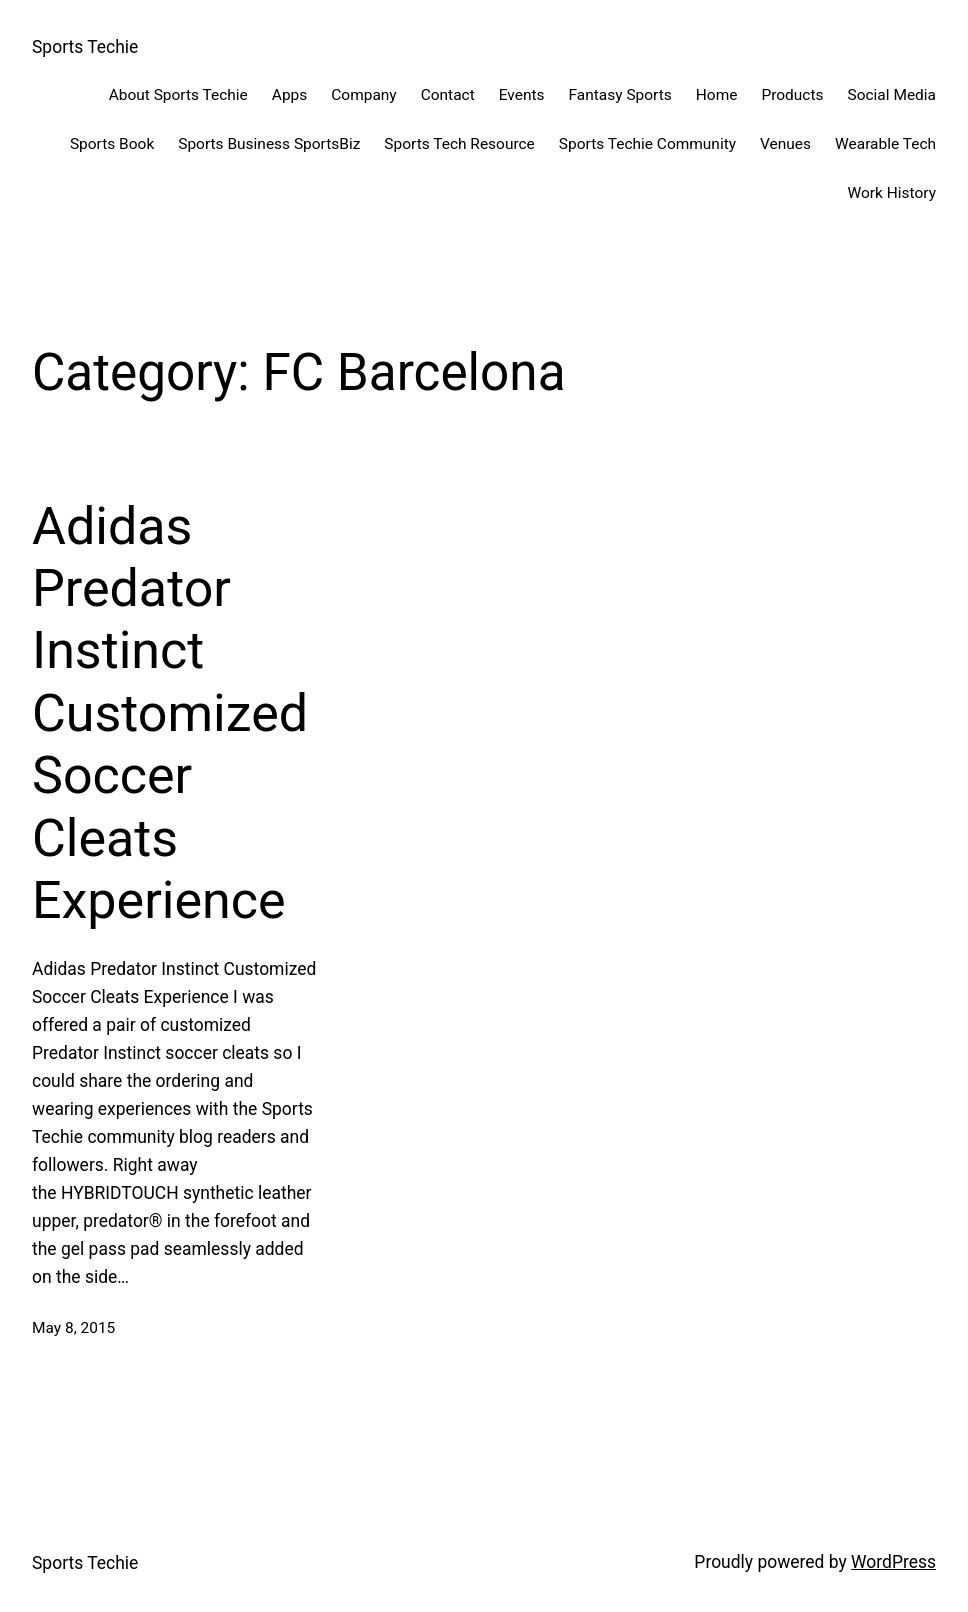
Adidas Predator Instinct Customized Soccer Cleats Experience (170, 713)
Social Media (892, 95)
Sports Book (112, 144)
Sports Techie (85, 47)
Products (792, 95)
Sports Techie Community (647, 144)
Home (717, 95)
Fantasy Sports (620, 95)
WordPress (893, 1562)
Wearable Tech (885, 144)
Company (363, 95)
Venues (785, 144)
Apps (289, 95)
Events (522, 95)
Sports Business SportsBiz (269, 144)
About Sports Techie (178, 95)
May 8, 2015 (73, 1328)
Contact (448, 95)
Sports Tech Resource (459, 144)
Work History (892, 193)
